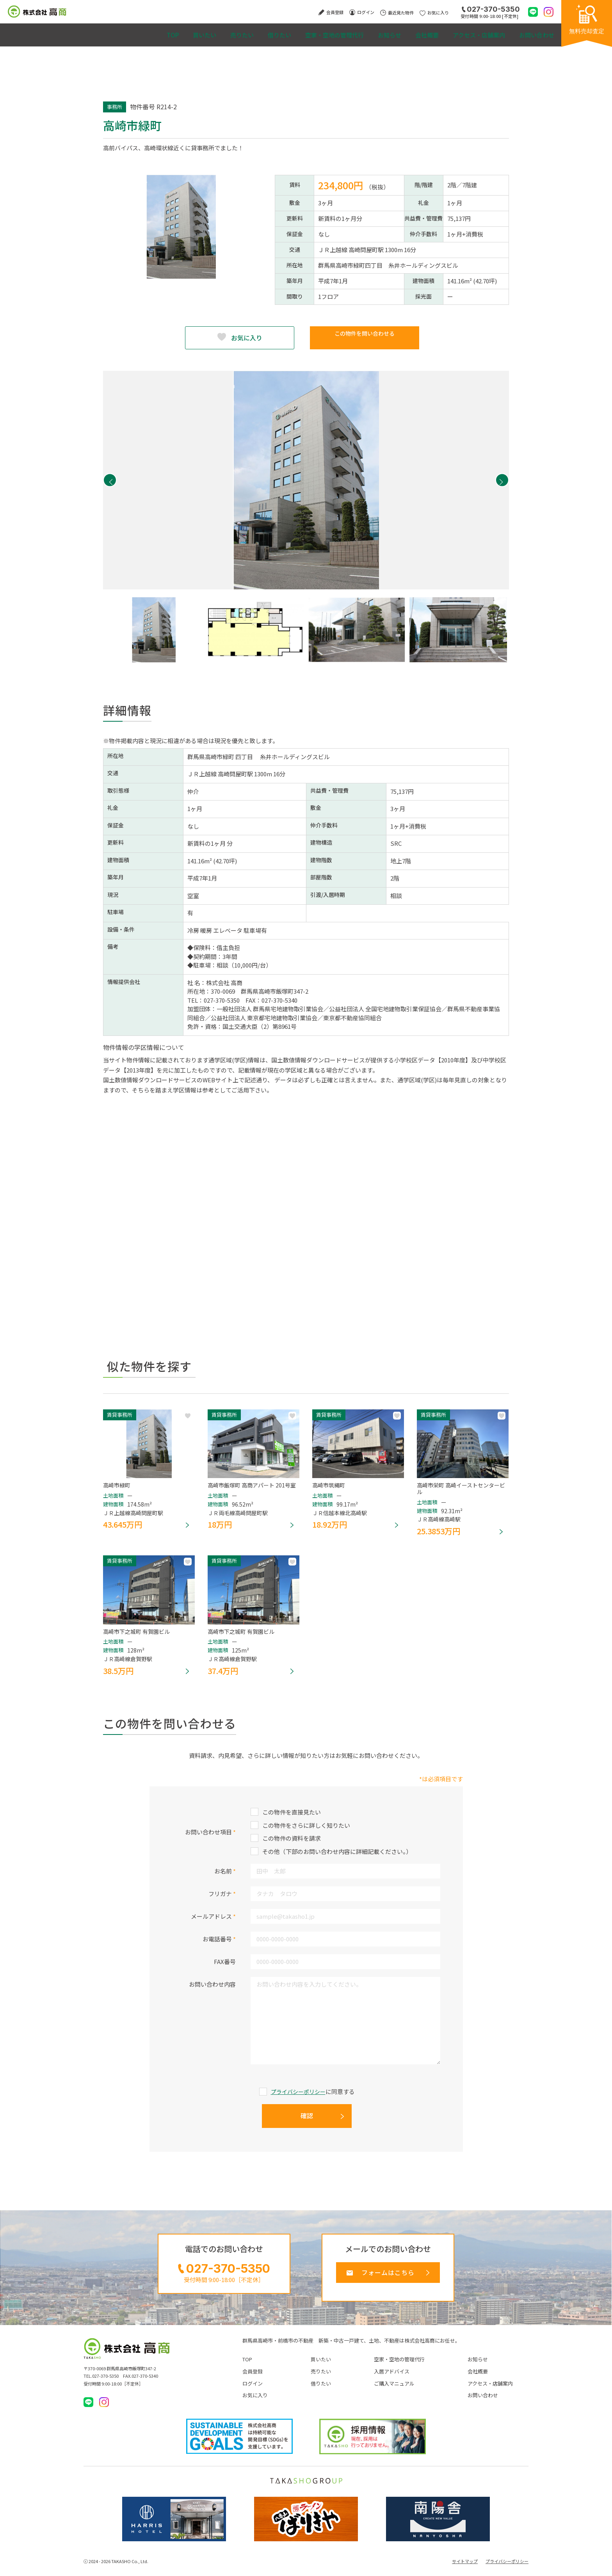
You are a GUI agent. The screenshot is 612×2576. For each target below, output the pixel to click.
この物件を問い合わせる (364, 338)
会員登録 (252, 2380)
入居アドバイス (391, 2380)
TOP (97, 31)
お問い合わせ (532, 31)
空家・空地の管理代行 (294, 31)
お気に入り (246, 337)
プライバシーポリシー (298, 2096)
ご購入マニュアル (394, 2392)
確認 (307, 2120)
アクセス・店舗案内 (465, 31)
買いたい (137, 31)
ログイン (252, 2392)
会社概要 (404, 31)
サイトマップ (465, 2569)
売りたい (184, 31)
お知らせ (358, 31)
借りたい (230, 31)
